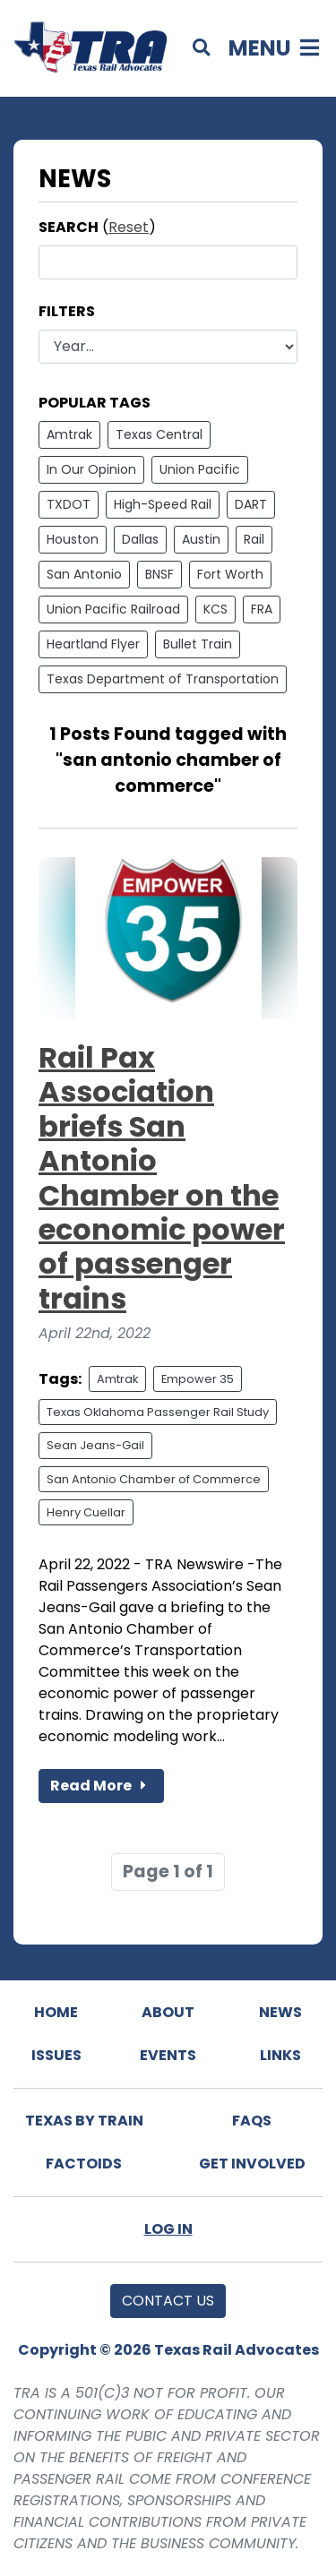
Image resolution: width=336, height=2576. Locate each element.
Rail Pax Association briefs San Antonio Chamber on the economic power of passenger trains (162, 1177)
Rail (254, 539)
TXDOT (68, 504)
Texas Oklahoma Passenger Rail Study (158, 1412)
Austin (201, 539)
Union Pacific (199, 469)
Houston (73, 539)
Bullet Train (197, 644)
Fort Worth (230, 574)
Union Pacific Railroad (113, 609)
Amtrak (69, 434)
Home (56, 2012)
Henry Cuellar (86, 1512)
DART (251, 504)
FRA (261, 609)
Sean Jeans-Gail (95, 1445)
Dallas (140, 539)
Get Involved (252, 2163)
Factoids (84, 2163)
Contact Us (168, 2300)
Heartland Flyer (93, 644)
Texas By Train (84, 2120)
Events (168, 2055)
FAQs (251, 2120)
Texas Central (159, 434)
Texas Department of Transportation (163, 679)
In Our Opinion (91, 469)
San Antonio (84, 574)
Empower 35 (197, 1379)
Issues (56, 2055)
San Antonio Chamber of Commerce (154, 1479)
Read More (101, 1785)
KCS (215, 609)
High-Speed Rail (162, 504)
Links (280, 2055)
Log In (168, 2229)
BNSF (159, 574)
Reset (128, 227)
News (280, 2012)
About (168, 2012)
